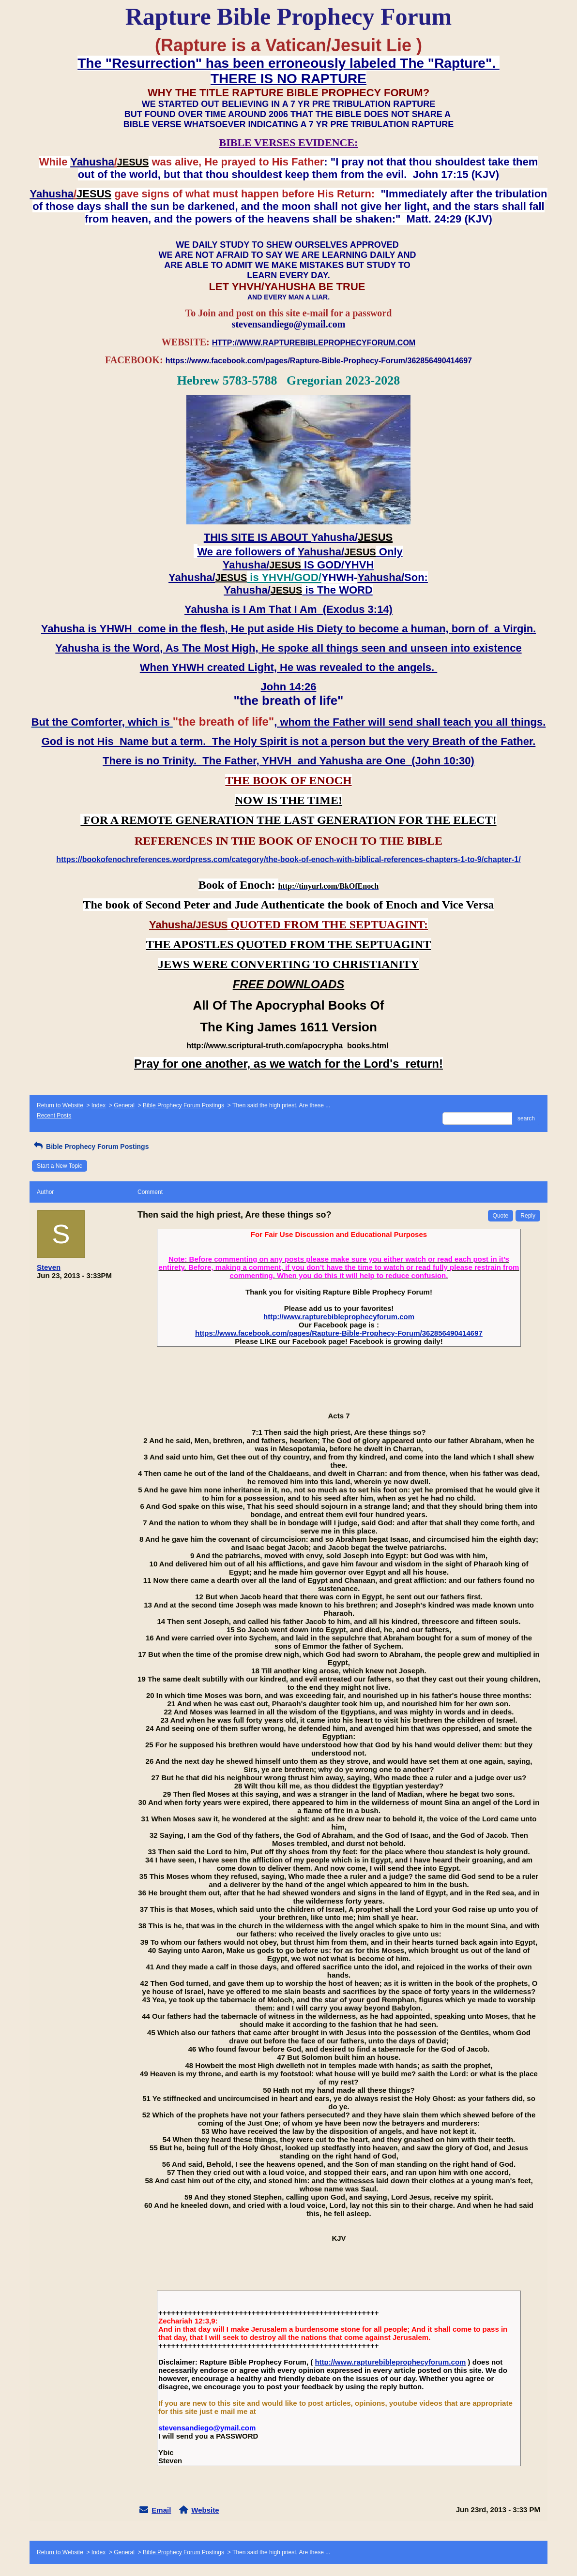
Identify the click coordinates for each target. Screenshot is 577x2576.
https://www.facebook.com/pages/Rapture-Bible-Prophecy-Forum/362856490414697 (339, 1333)
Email (161, 2510)
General (124, 1105)
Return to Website (60, 1105)
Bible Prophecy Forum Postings (183, 1105)
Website (205, 2510)
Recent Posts (54, 1115)
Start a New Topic (59, 1165)
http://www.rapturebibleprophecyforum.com (338, 1316)
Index (98, 1105)
